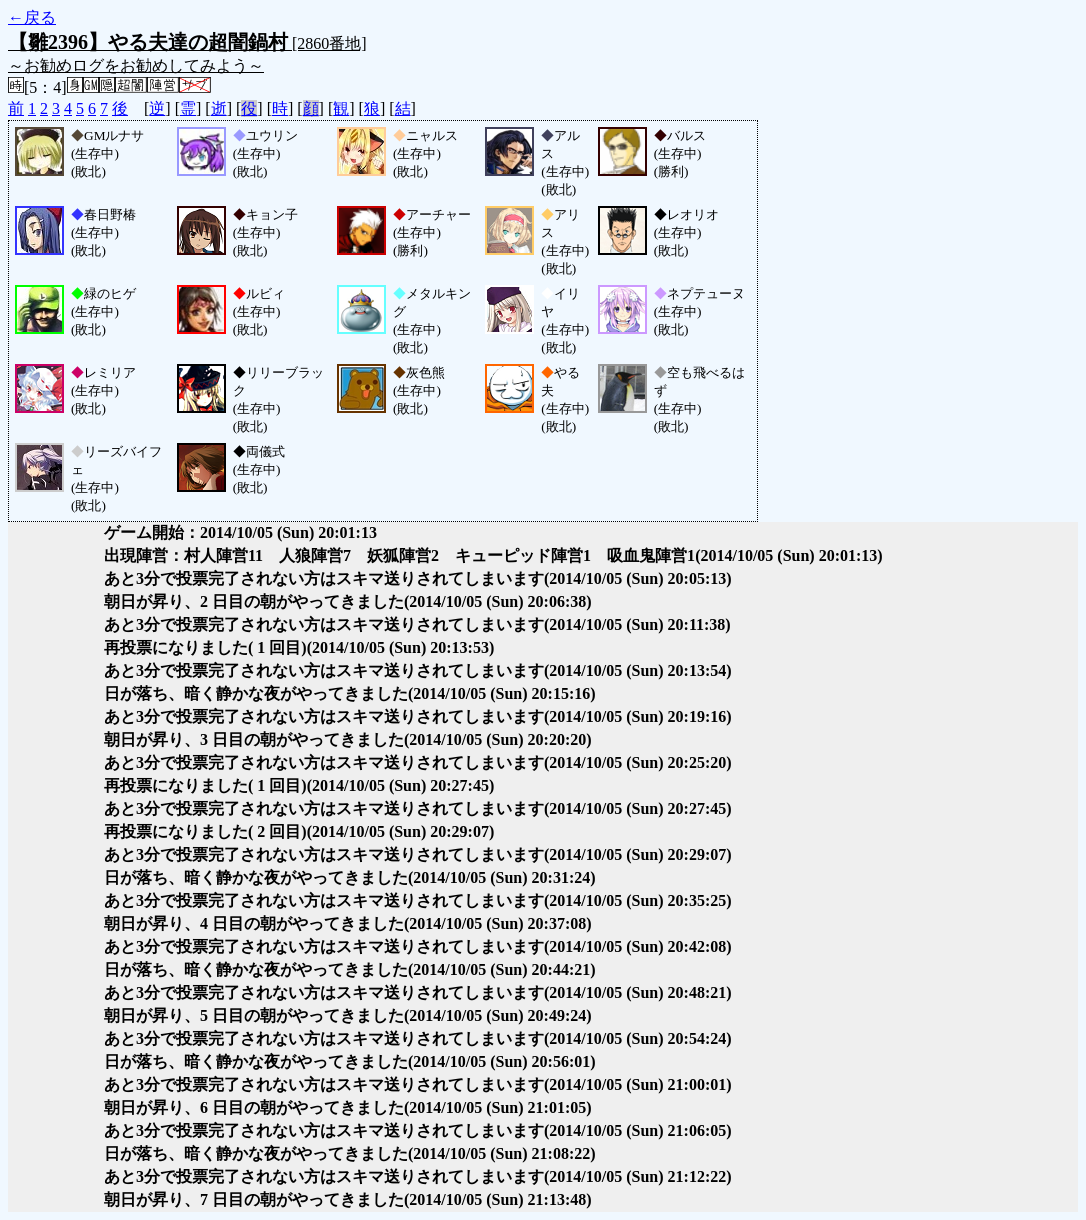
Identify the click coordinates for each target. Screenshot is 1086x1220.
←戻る (32, 17)
